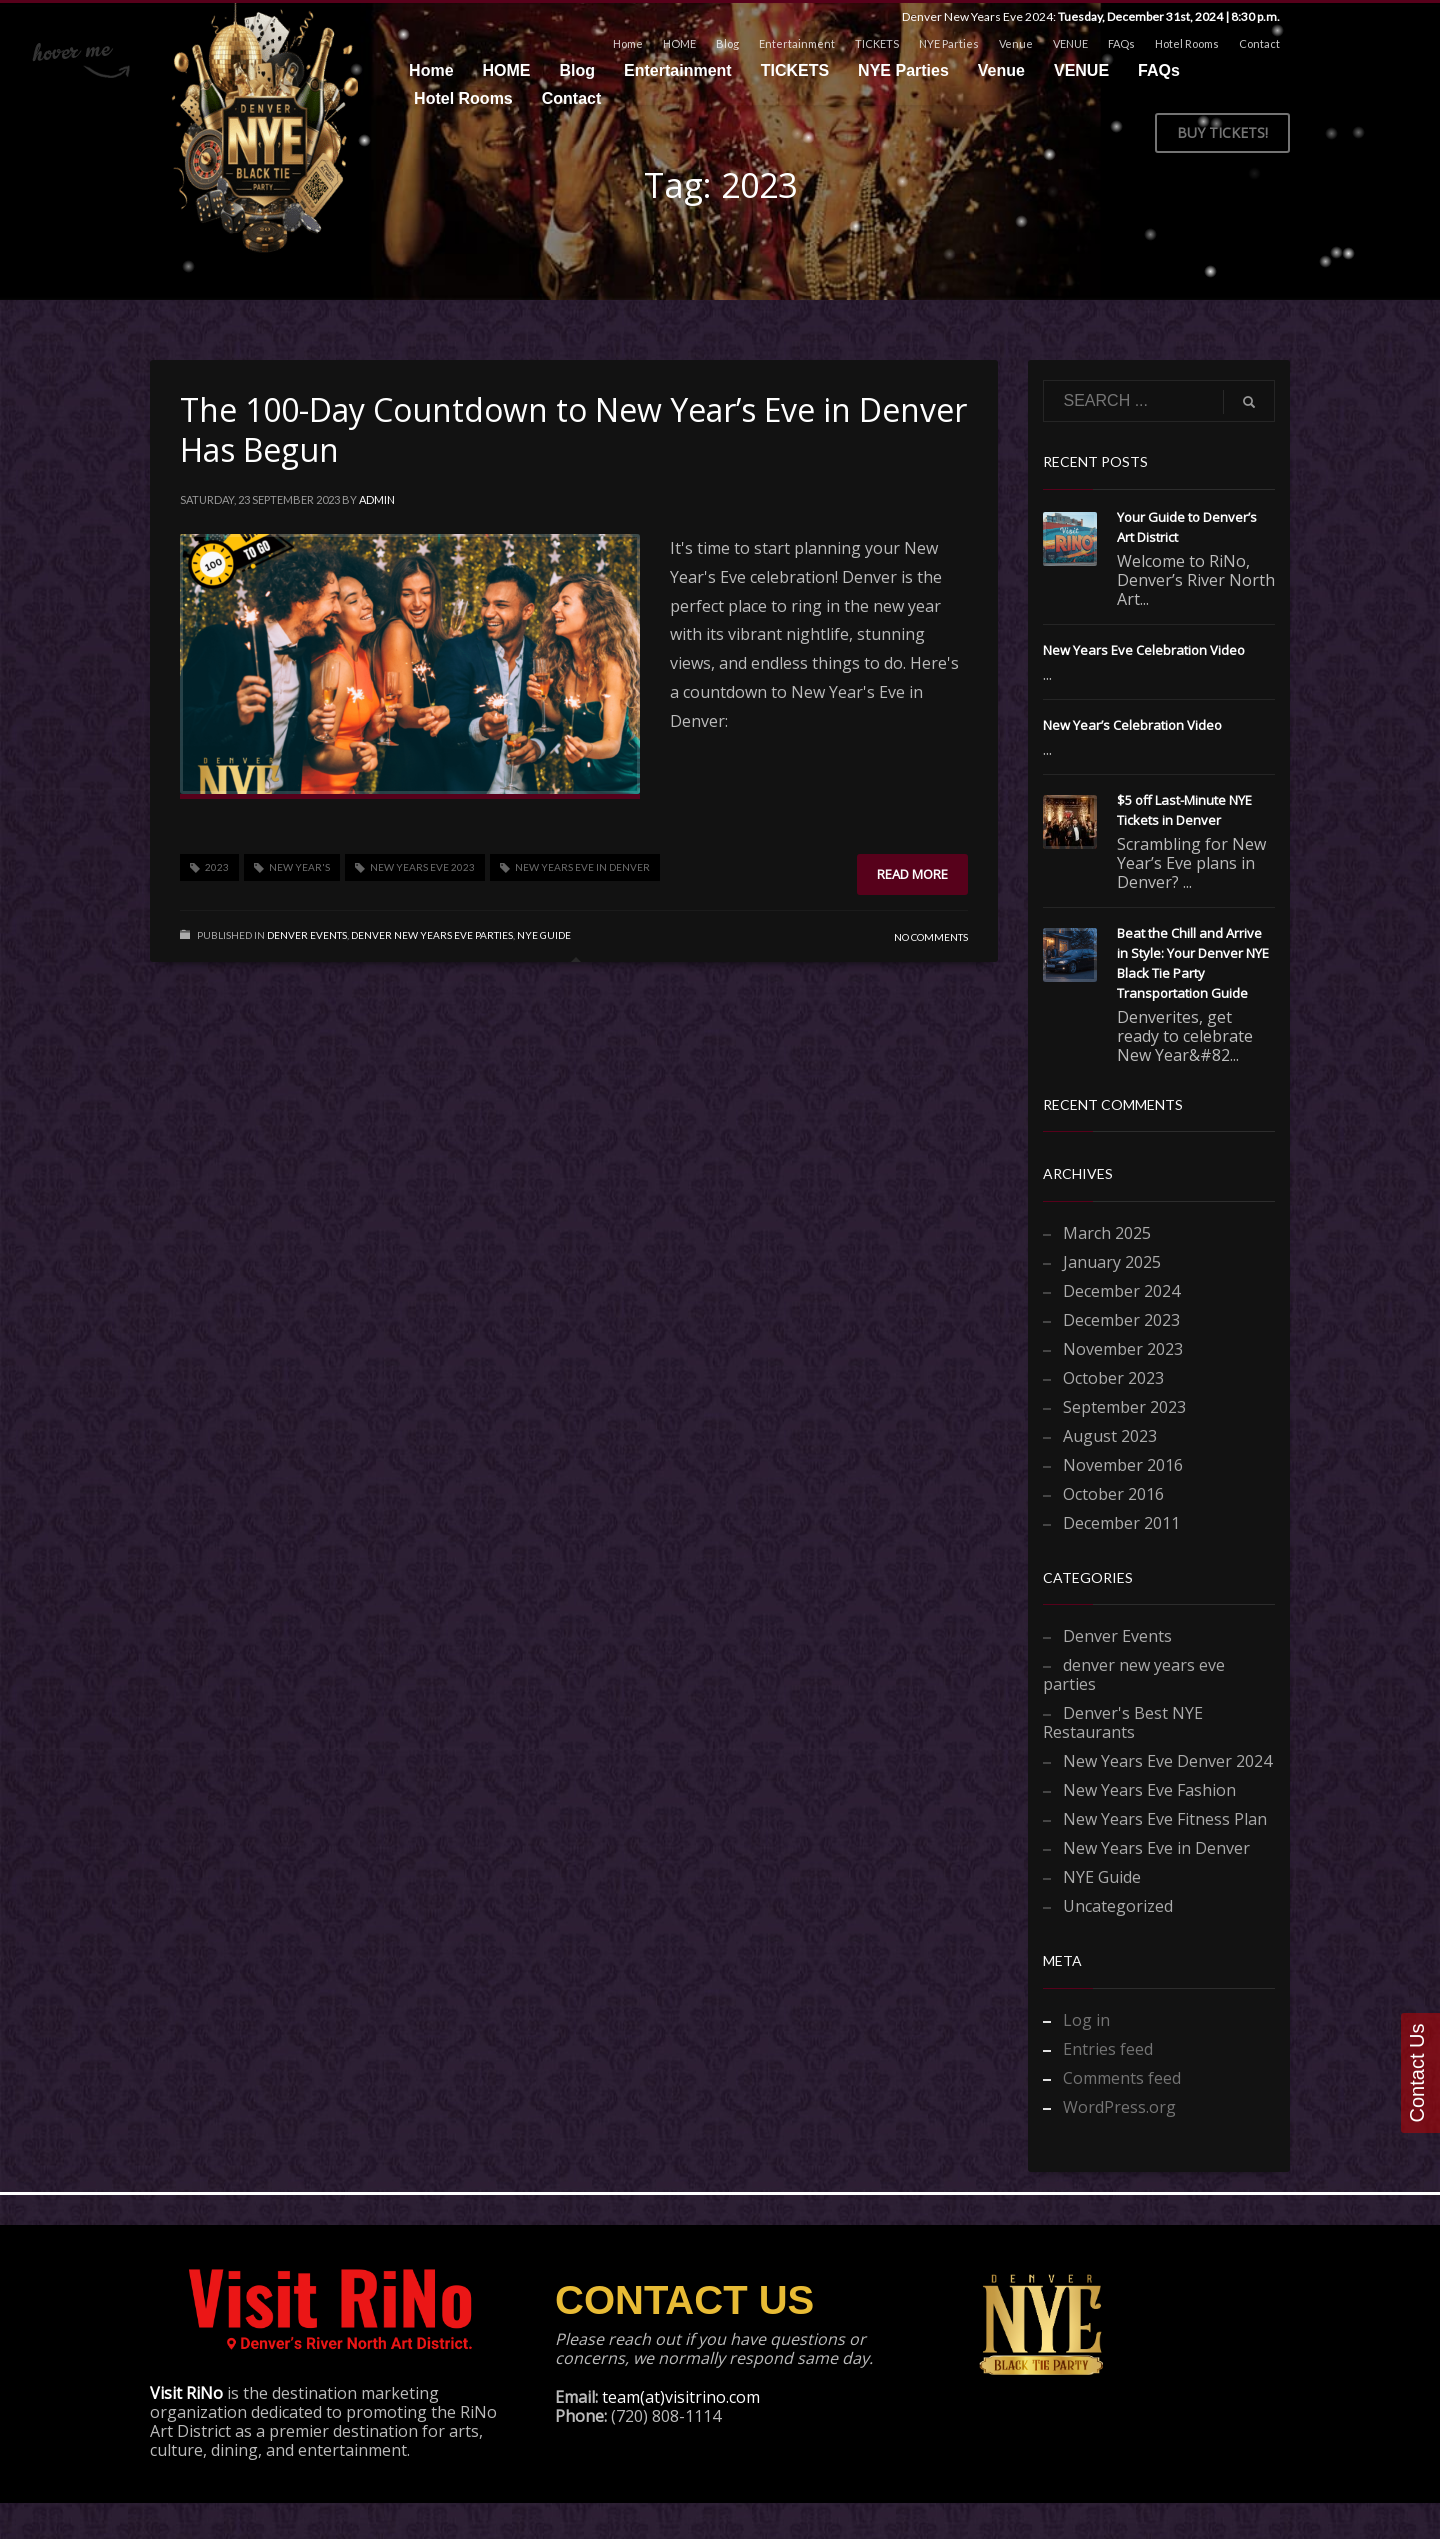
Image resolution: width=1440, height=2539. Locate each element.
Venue (1016, 43)
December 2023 (1121, 1320)
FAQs (1121, 43)
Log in (1086, 2020)
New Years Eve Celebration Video (1144, 650)
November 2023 (1123, 1349)
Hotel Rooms (1187, 43)
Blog (727, 43)
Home (628, 43)
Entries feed (1108, 2049)
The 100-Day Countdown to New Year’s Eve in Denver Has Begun (573, 429)
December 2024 (1121, 1291)
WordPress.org (1119, 2107)
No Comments (931, 937)
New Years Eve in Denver (582, 867)
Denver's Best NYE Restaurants (1123, 1722)
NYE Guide (544, 935)
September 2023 (1124, 1407)
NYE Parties (949, 43)
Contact (1259, 43)
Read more (912, 874)
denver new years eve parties (432, 935)
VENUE (1070, 43)
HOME (679, 43)
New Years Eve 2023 (422, 867)
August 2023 (1110, 1436)
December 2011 (1121, 1523)
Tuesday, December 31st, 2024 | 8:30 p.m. (1169, 16)
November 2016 (1123, 1465)
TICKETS (877, 43)
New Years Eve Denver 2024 (1167, 1761)
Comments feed (1122, 2078)
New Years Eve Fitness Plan (1165, 1819)
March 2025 (1107, 1233)
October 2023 (1113, 1378)
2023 (217, 867)
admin (377, 499)
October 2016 (1113, 1494)
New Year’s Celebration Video (1132, 725)
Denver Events (307, 935)
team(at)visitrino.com (681, 2397)
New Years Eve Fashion (1149, 1790)
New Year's (299, 867)
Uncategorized (1118, 1906)
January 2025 (1112, 1262)
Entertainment (797, 43)
